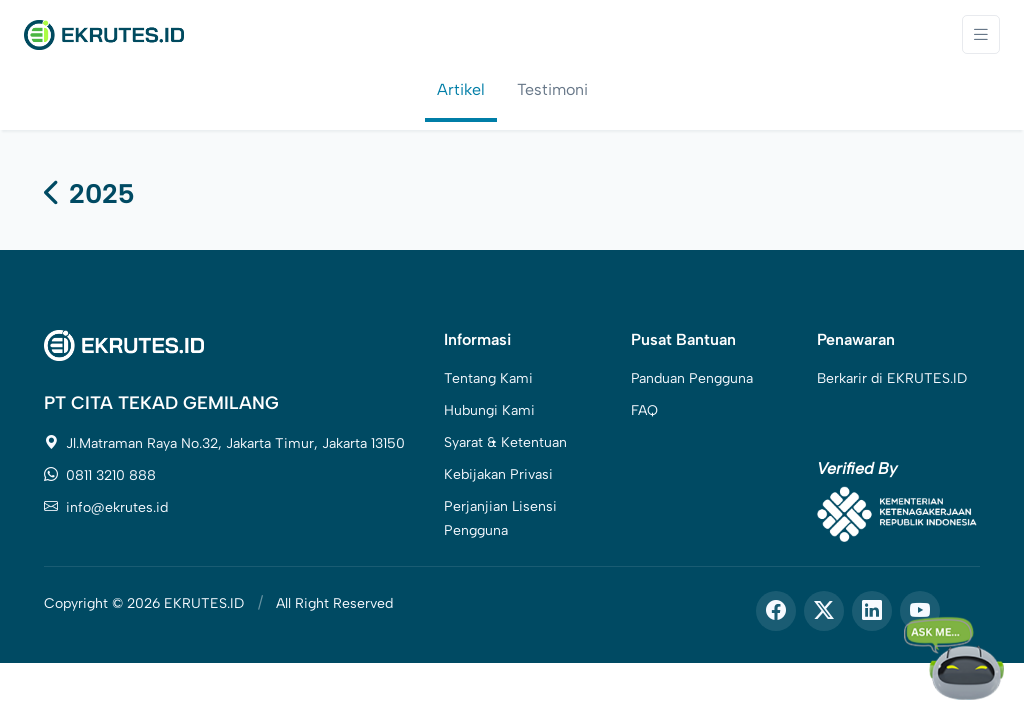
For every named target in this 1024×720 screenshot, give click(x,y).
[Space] (124, 344)
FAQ (644, 410)
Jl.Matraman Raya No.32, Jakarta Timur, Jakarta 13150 (224, 443)
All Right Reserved (334, 603)
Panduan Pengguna (692, 378)
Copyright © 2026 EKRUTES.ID (144, 603)
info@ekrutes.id (106, 507)
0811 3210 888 (100, 475)
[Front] (104, 34)
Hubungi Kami (489, 410)
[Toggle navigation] (981, 34)
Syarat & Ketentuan (505, 442)
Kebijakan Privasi (498, 474)
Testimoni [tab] (552, 89)
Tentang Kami (488, 378)
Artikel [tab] (461, 89)
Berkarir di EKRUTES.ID (892, 378)
